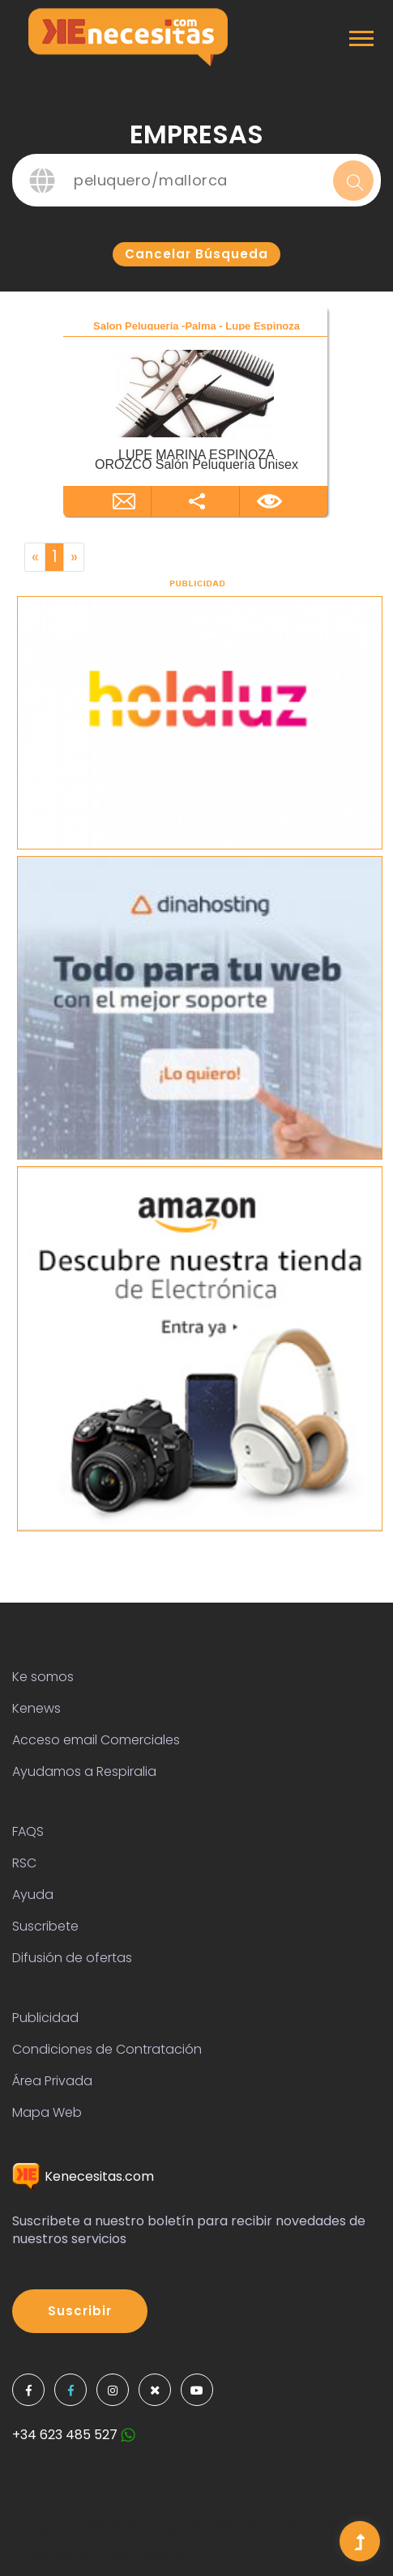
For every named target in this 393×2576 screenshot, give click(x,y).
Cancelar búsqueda (196, 253)
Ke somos (43, 1676)
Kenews (36, 1708)
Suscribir (80, 2310)
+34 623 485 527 (73, 2434)
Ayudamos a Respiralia (84, 1771)
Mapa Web (47, 2112)
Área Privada (52, 2080)
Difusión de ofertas (72, 1957)
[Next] (73, 557)
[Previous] (34, 557)
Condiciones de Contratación (107, 2049)
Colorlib (158, 2555)
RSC (24, 1863)
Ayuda (32, 1894)
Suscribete (45, 1926)
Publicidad (45, 2017)
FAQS (28, 1831)
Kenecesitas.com (83, 2176)
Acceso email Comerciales (96, 1740)
